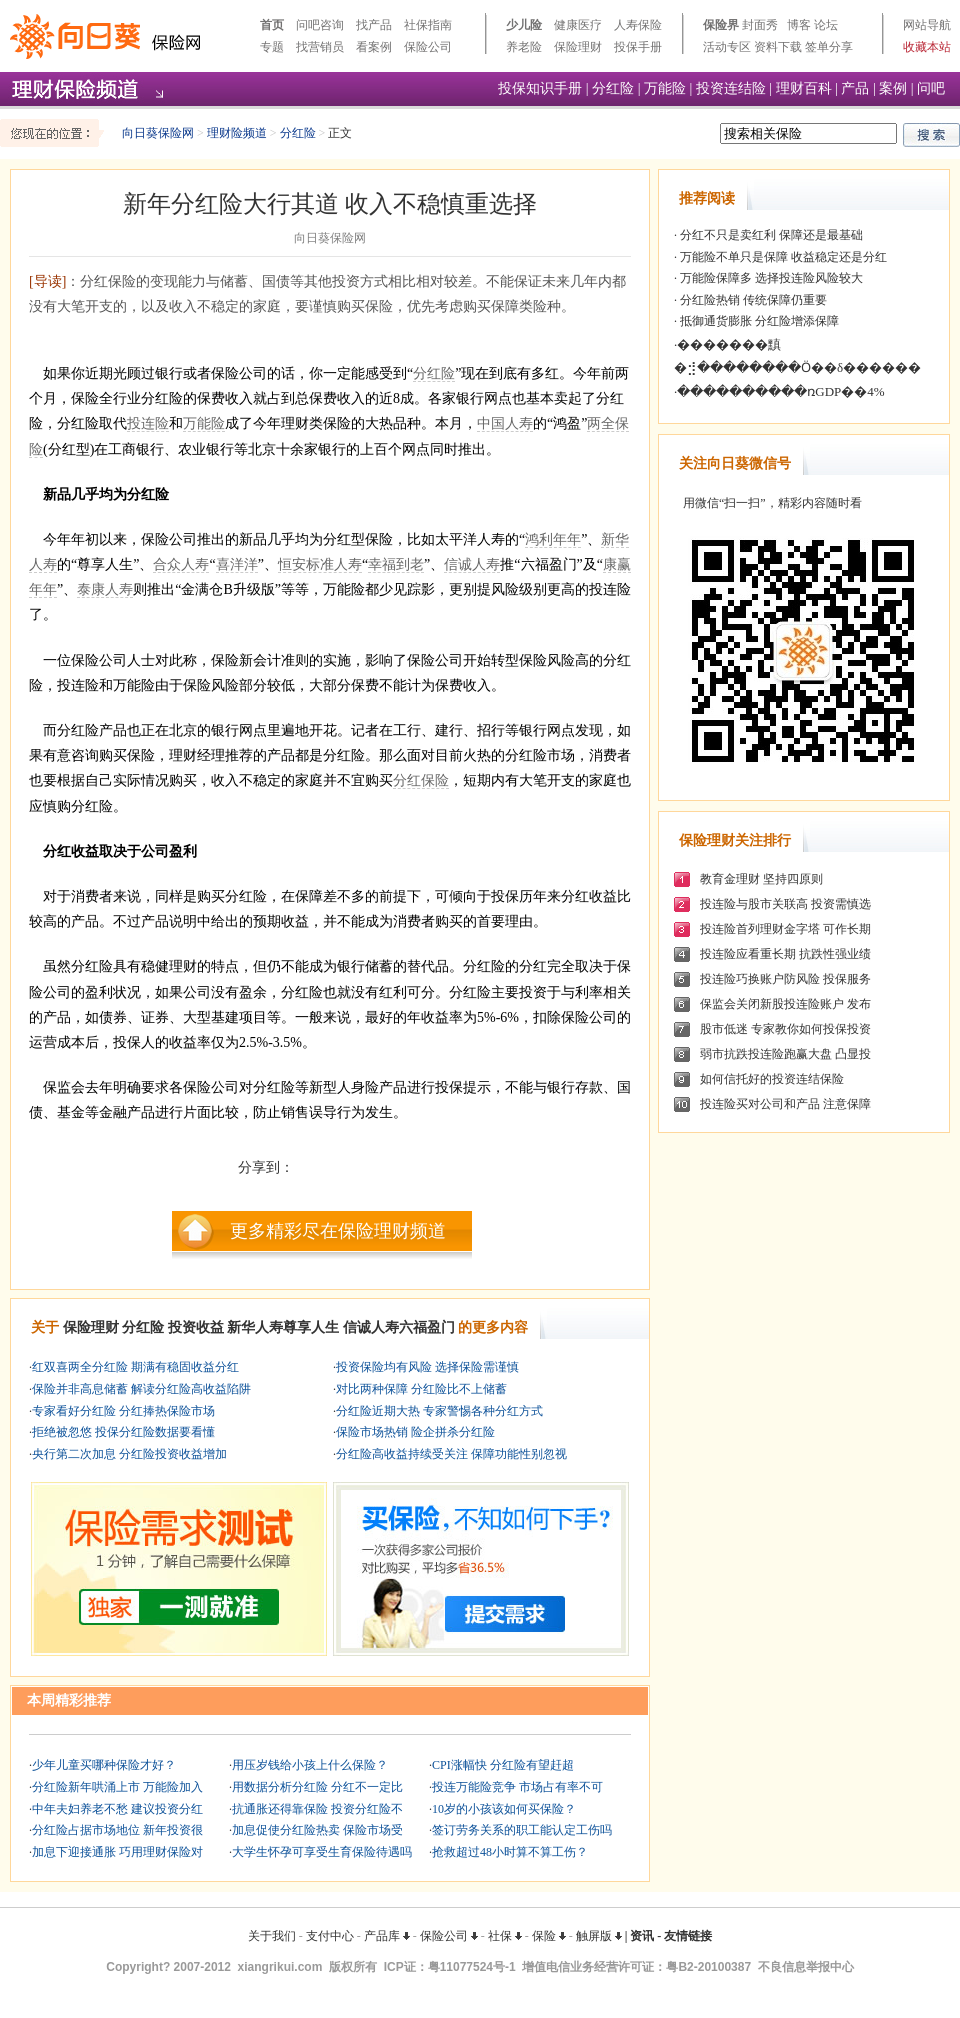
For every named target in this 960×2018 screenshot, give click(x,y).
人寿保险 (638, 25)
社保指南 (428, 25)
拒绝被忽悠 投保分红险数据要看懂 (123, 1432)
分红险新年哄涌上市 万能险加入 (117, 1787)
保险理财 (578, 47)
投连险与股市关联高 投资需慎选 (785, 904)
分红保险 (421, 780)
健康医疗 (578, 25)
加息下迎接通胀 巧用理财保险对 (117, 1852)
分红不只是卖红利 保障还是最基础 (770, 235)
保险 (549, 1936)
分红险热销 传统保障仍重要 (752, 300)
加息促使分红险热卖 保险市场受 (317, 1830)
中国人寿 (505, 423)
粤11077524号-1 (472, 1967)
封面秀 (760, 25)
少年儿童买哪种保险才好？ (104, 1765)
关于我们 (272, 1936)
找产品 (374, 25)
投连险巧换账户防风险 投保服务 (785, 979)
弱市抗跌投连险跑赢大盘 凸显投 (785, 1054)
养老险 (524, 47)
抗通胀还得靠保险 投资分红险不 (317, 1809)
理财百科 (804, 88)
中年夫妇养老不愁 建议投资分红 (117, 1809)
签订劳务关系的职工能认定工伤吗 (522, 1830)
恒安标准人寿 (320, 564)
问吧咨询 (320, 25)
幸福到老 (396, 564)
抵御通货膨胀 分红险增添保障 (758, 321)
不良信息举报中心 (806, 1967)
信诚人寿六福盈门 (399, 1327)
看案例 (374, 47)
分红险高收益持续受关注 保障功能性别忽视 (451, 1454)
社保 (505, 1936)
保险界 (721, 25)
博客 (799, 25)
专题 (272, 47)
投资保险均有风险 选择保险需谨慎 (427, 1367)
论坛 (826, 25)
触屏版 (599, 1936)
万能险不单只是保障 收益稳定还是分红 (782, 257)
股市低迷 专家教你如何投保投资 (785, 1029)
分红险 (613, 88)
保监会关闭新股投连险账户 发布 (785, 1004)
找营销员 (320, 47)
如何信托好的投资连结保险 (772, 1079)
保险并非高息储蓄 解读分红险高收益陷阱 (141, 1389)
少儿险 (524, 25)
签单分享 (829, 47)
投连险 (148, 423)
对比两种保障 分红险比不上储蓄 (421, 1389)
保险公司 (428, 47)
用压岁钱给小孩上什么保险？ (310, 1765)
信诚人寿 (472, 564)
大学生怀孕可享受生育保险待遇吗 (322, 1852)
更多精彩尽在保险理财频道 (338, 1231)
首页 (272, 25)
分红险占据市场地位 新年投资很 (117, 1830)
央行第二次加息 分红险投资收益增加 (129, 1454)
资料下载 (778, 47)
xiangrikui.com (280, 1967)
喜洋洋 (237, 564)
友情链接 (688, 1936)
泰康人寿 (105, 589)
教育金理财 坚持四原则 (761, 879)
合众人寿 (181, 564)
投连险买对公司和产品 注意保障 (785, 1104)
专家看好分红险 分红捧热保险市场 (123, 1411)
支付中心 (330, 1936)
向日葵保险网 (158, 133)
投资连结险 (731, 88)
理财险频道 (237, 133)
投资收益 (196, 1327)
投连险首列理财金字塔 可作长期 (785, 929)
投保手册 (638, 47)
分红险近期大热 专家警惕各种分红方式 (439, 1411)
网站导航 (927, 25)
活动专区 (727, 47)
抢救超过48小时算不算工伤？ (510, 1852)
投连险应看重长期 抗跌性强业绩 (785, 954)
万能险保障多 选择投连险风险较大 (770, 278)
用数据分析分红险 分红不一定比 (317, 1787)
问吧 (931, 88)
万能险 (665, 88)
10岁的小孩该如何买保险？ (504, 1809)
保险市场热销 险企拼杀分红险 (415, 1432)
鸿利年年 (553, 539)
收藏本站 (927, 47)
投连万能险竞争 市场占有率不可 (517, 1787)
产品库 (387, 1936)
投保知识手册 (540, 88)
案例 (893, 88)
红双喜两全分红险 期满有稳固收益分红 (135, 1367)
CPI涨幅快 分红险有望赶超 (503, 1765)
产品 (855, 88)
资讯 (642, 1936)
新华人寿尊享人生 (283, 1327)
